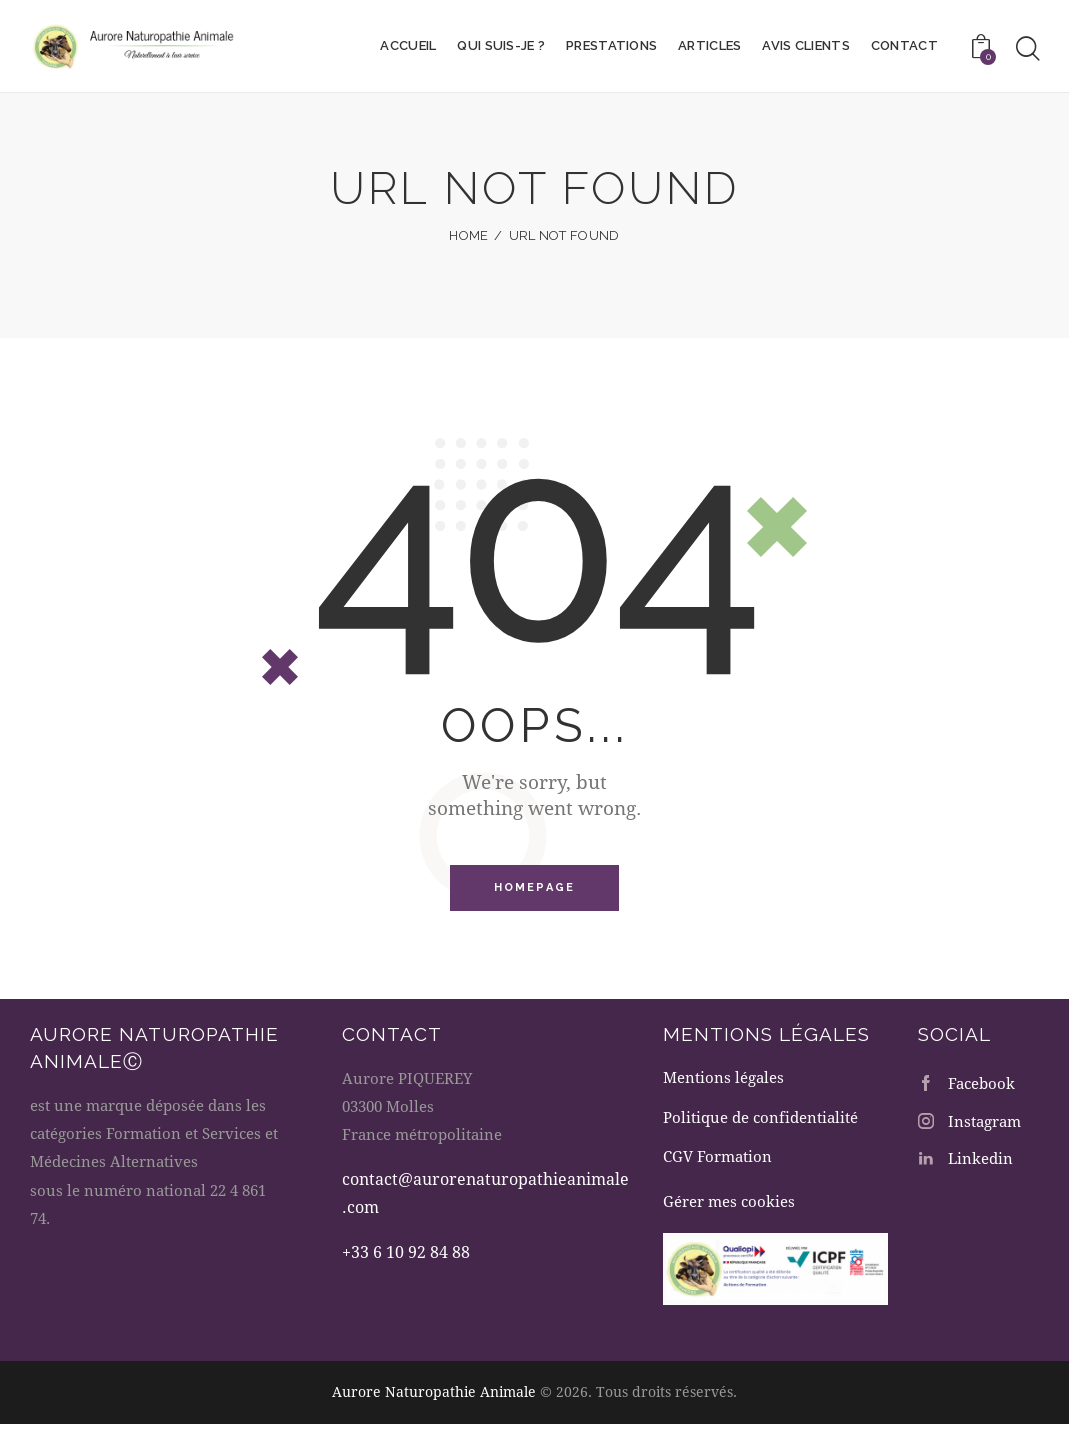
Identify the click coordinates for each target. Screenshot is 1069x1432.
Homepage (535, 888)
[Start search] (1028, 49)
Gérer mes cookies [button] (729, 1211)
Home (468, 235)
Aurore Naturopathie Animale (434, 1400)
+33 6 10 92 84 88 (406, 1253)
